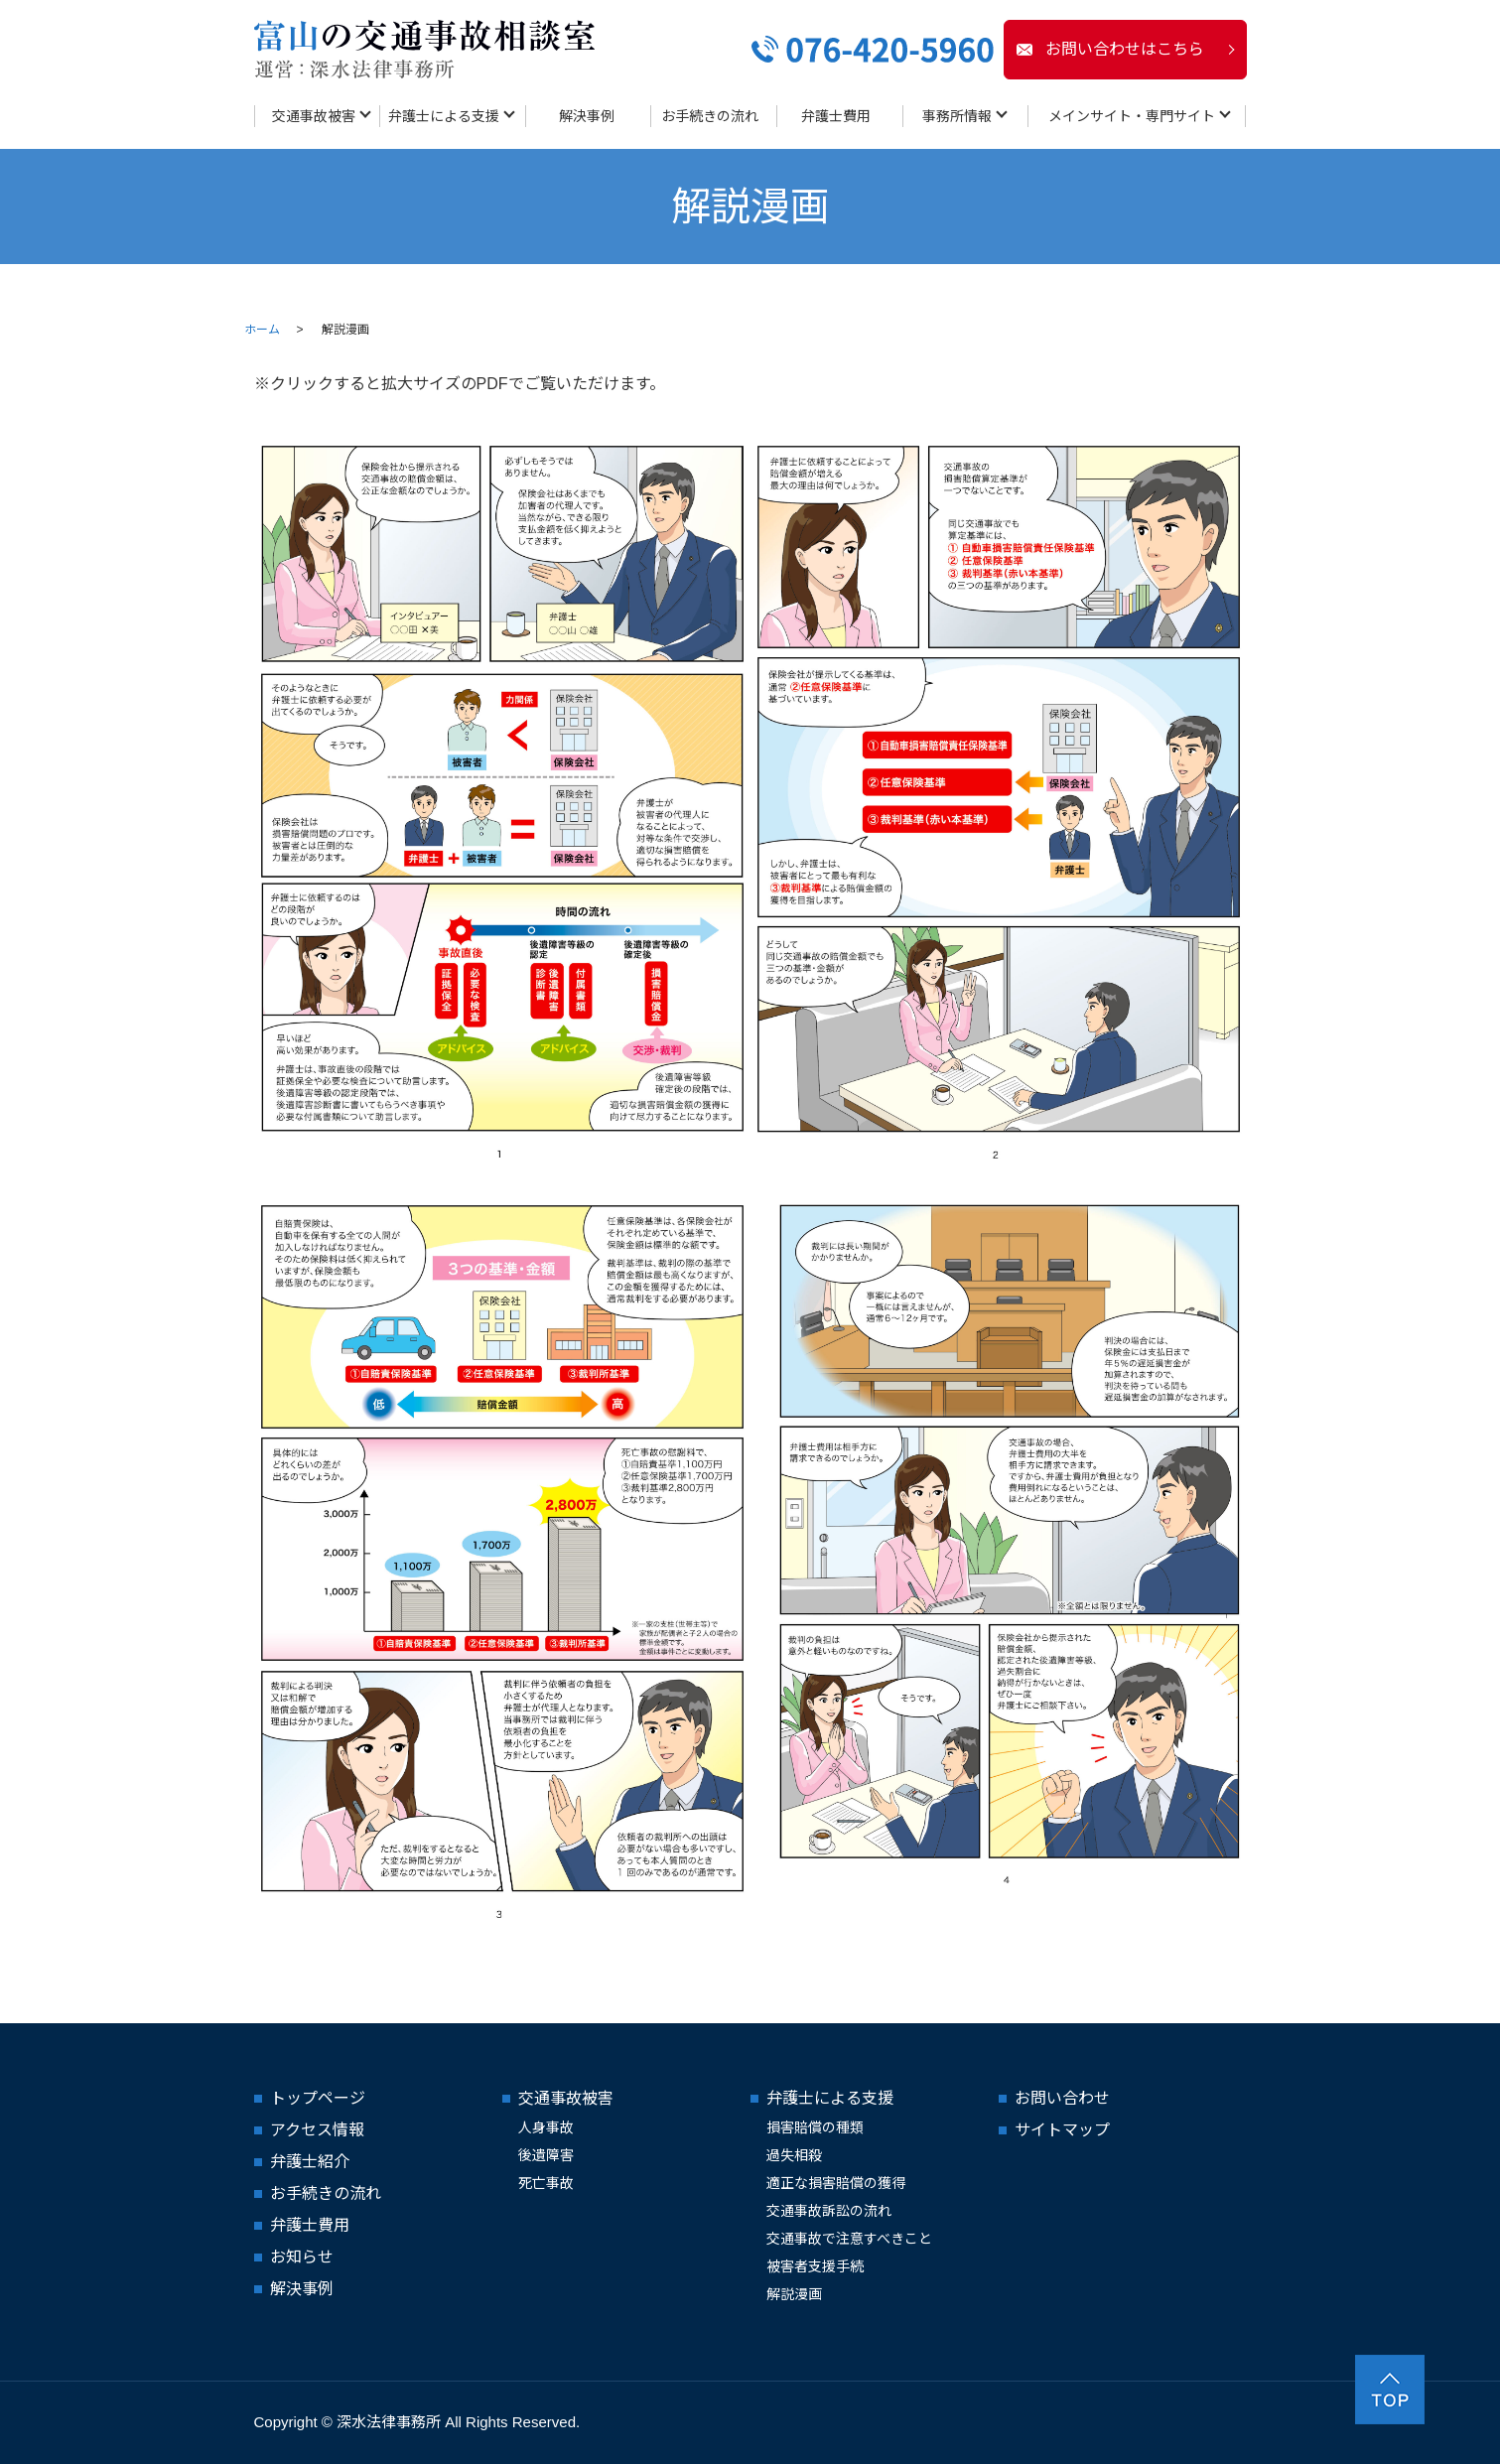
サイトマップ (1062, 2130)
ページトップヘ (1390, 2389)
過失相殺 (794, 2155)
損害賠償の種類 (815, 2127)
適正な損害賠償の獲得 (835, 2183)
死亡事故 (546, 2183)
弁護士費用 (836, 116)
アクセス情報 (317, 2130)
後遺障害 (546, 2155)
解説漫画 (794, 2294)
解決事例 (586, 116)
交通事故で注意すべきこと (849, 2239)
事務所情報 (957, 116)
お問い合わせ (1062, 2098)
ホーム (262, 330)
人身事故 (546, 2127)
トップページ (317, 2098)
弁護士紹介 (309, 2161)
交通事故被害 (313, 116)
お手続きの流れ (709, 116)
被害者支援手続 (815, 2266)
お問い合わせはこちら (1124, 49)
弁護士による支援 (443, 116)
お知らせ (302, 2257)
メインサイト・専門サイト (1131, 116)
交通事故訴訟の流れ (828, 2211)
